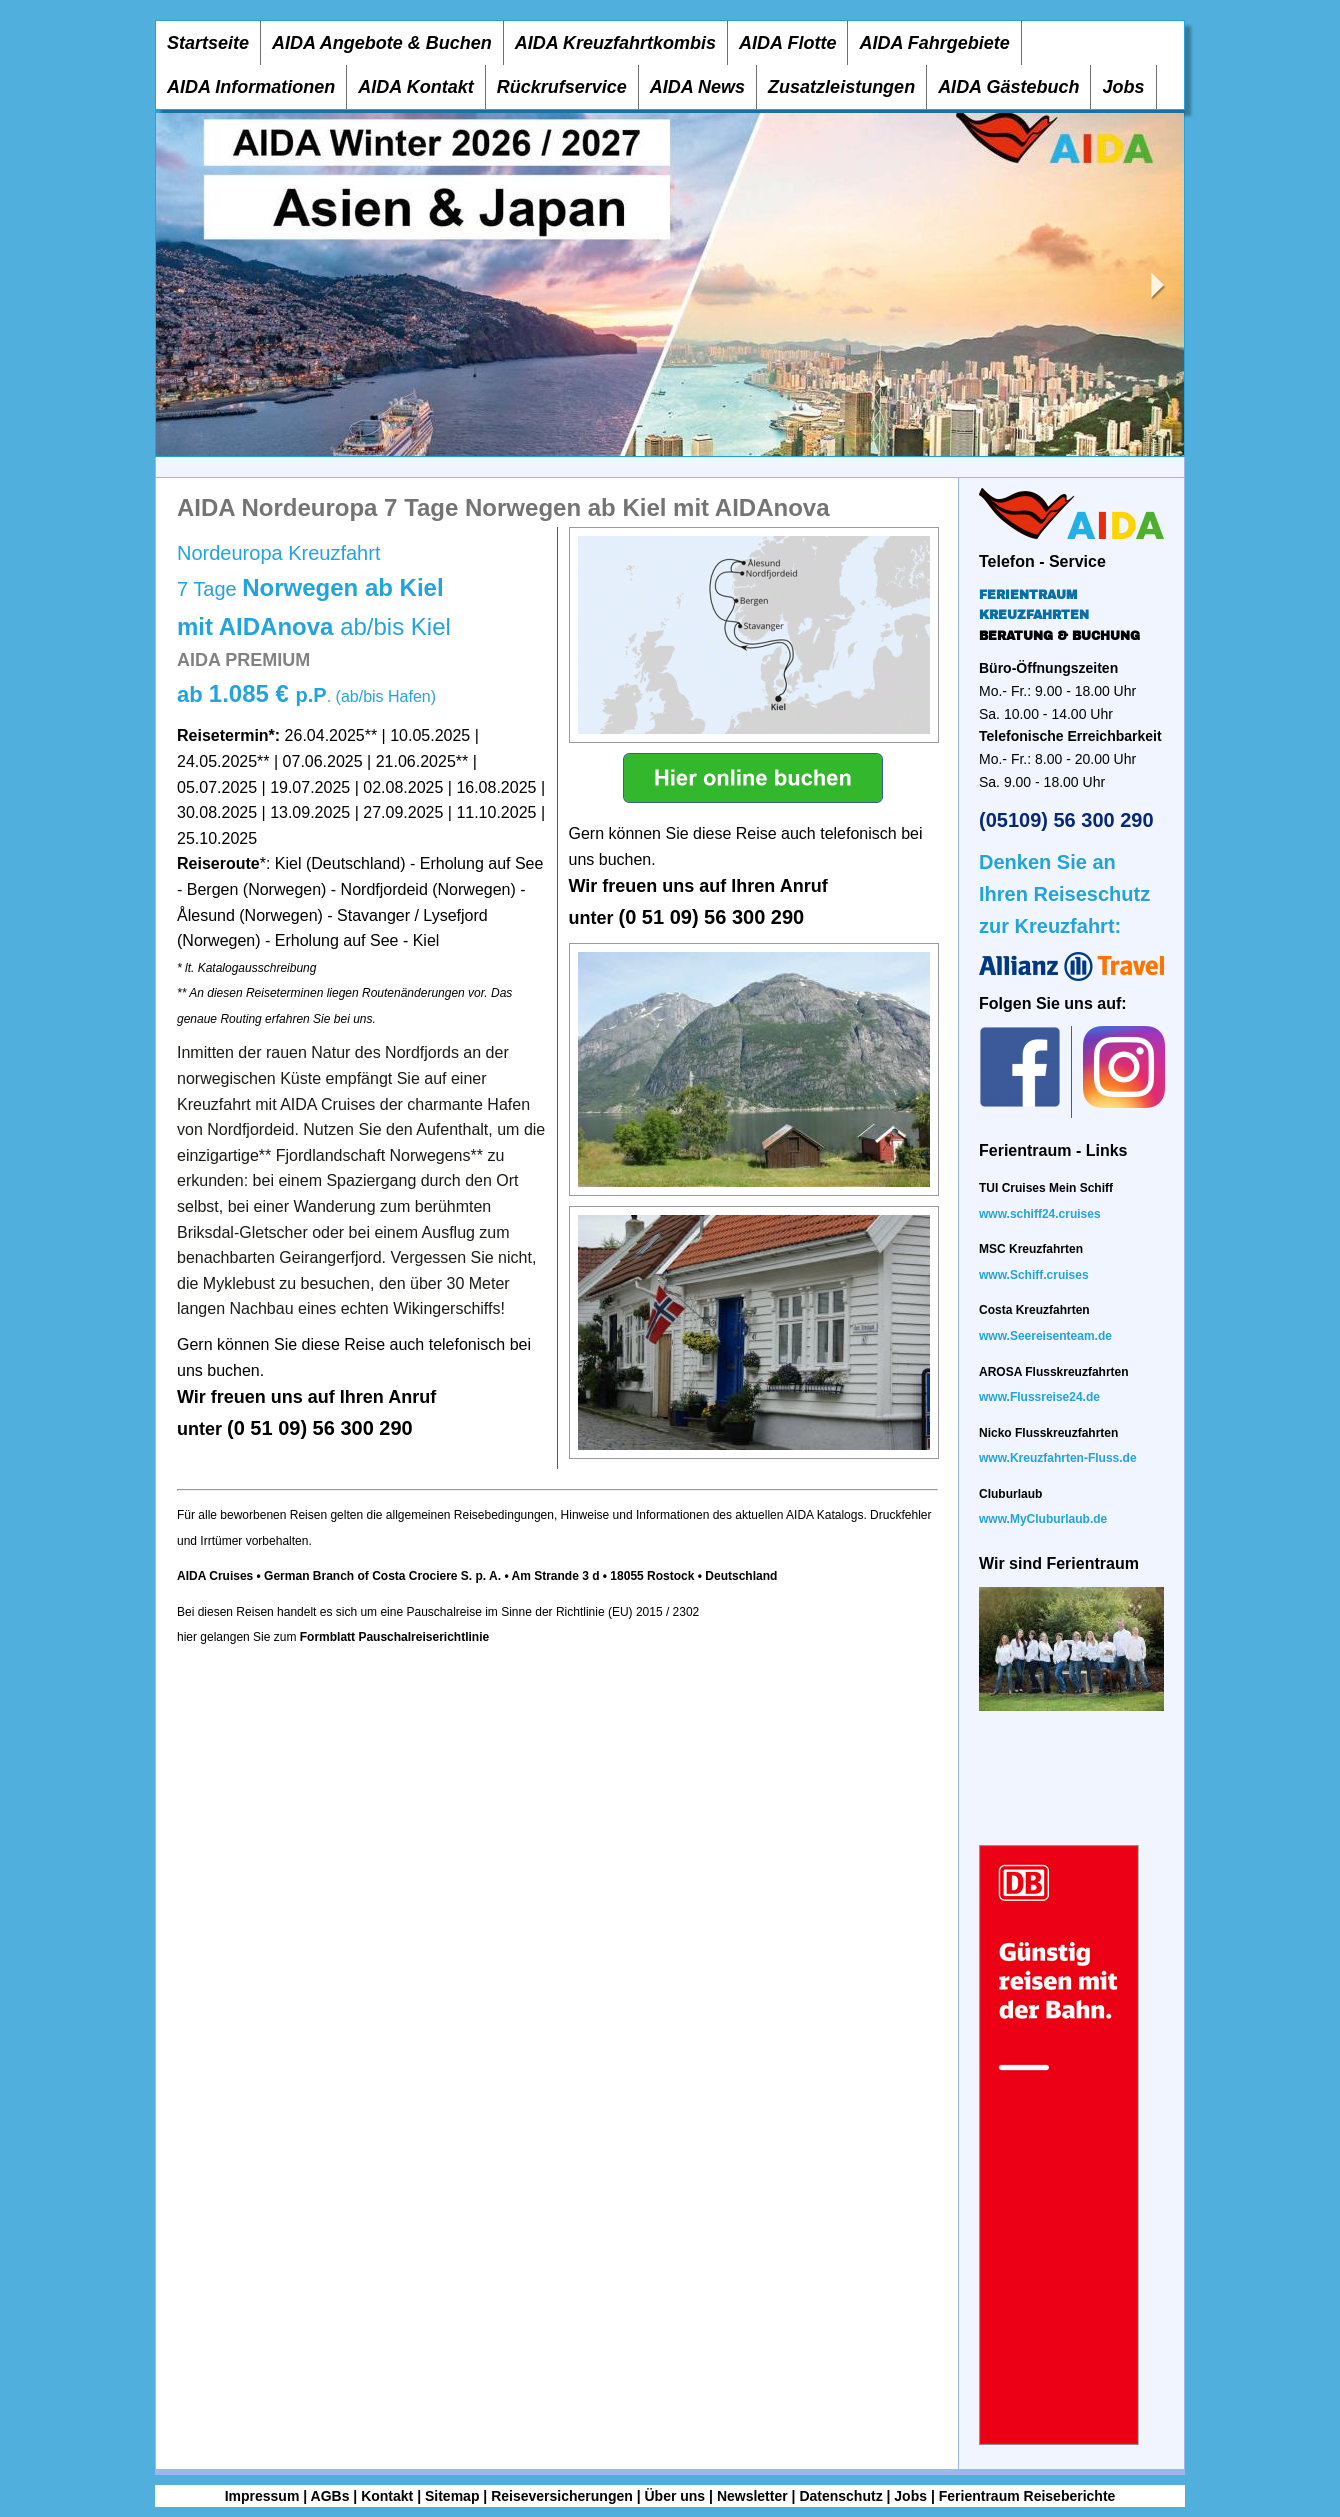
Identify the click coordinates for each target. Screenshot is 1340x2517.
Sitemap (452, 2496)
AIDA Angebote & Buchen (382, 43)
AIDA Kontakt (415, 87)
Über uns (674, 2496)
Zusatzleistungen (841, 87)
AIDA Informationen (251, 87)
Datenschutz (840, 2496)
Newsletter (752, 2496)
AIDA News (697, 87)
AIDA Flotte (787, 43)
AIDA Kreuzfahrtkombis (615, 43)
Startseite (208, 43)
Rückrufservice (562, 87)
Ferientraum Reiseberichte (1027, 2496)
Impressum (262, 2496)
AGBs (330, 2496)
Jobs (1123, 87)
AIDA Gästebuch (1008, 87)
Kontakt (387, 2496)
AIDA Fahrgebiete (934, 43)
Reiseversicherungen (562, 2496)
